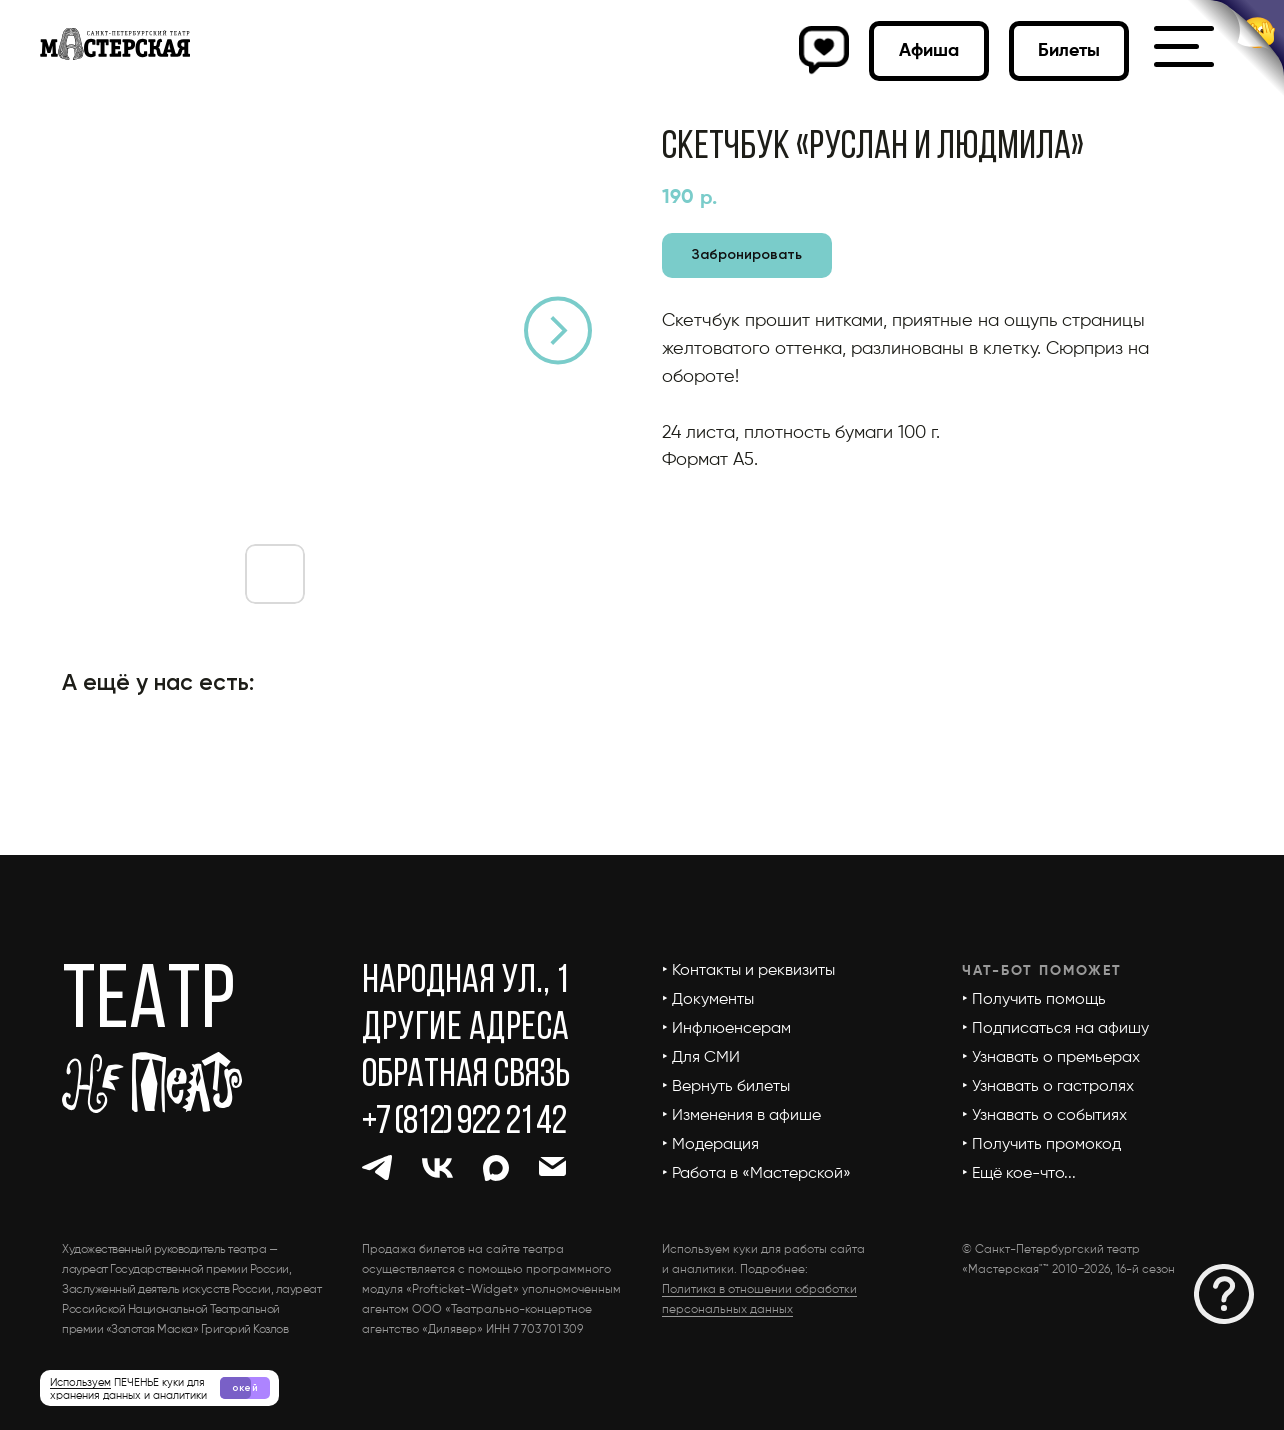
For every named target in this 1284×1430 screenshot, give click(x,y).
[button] (1224, 1294)
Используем (80, 1382)
